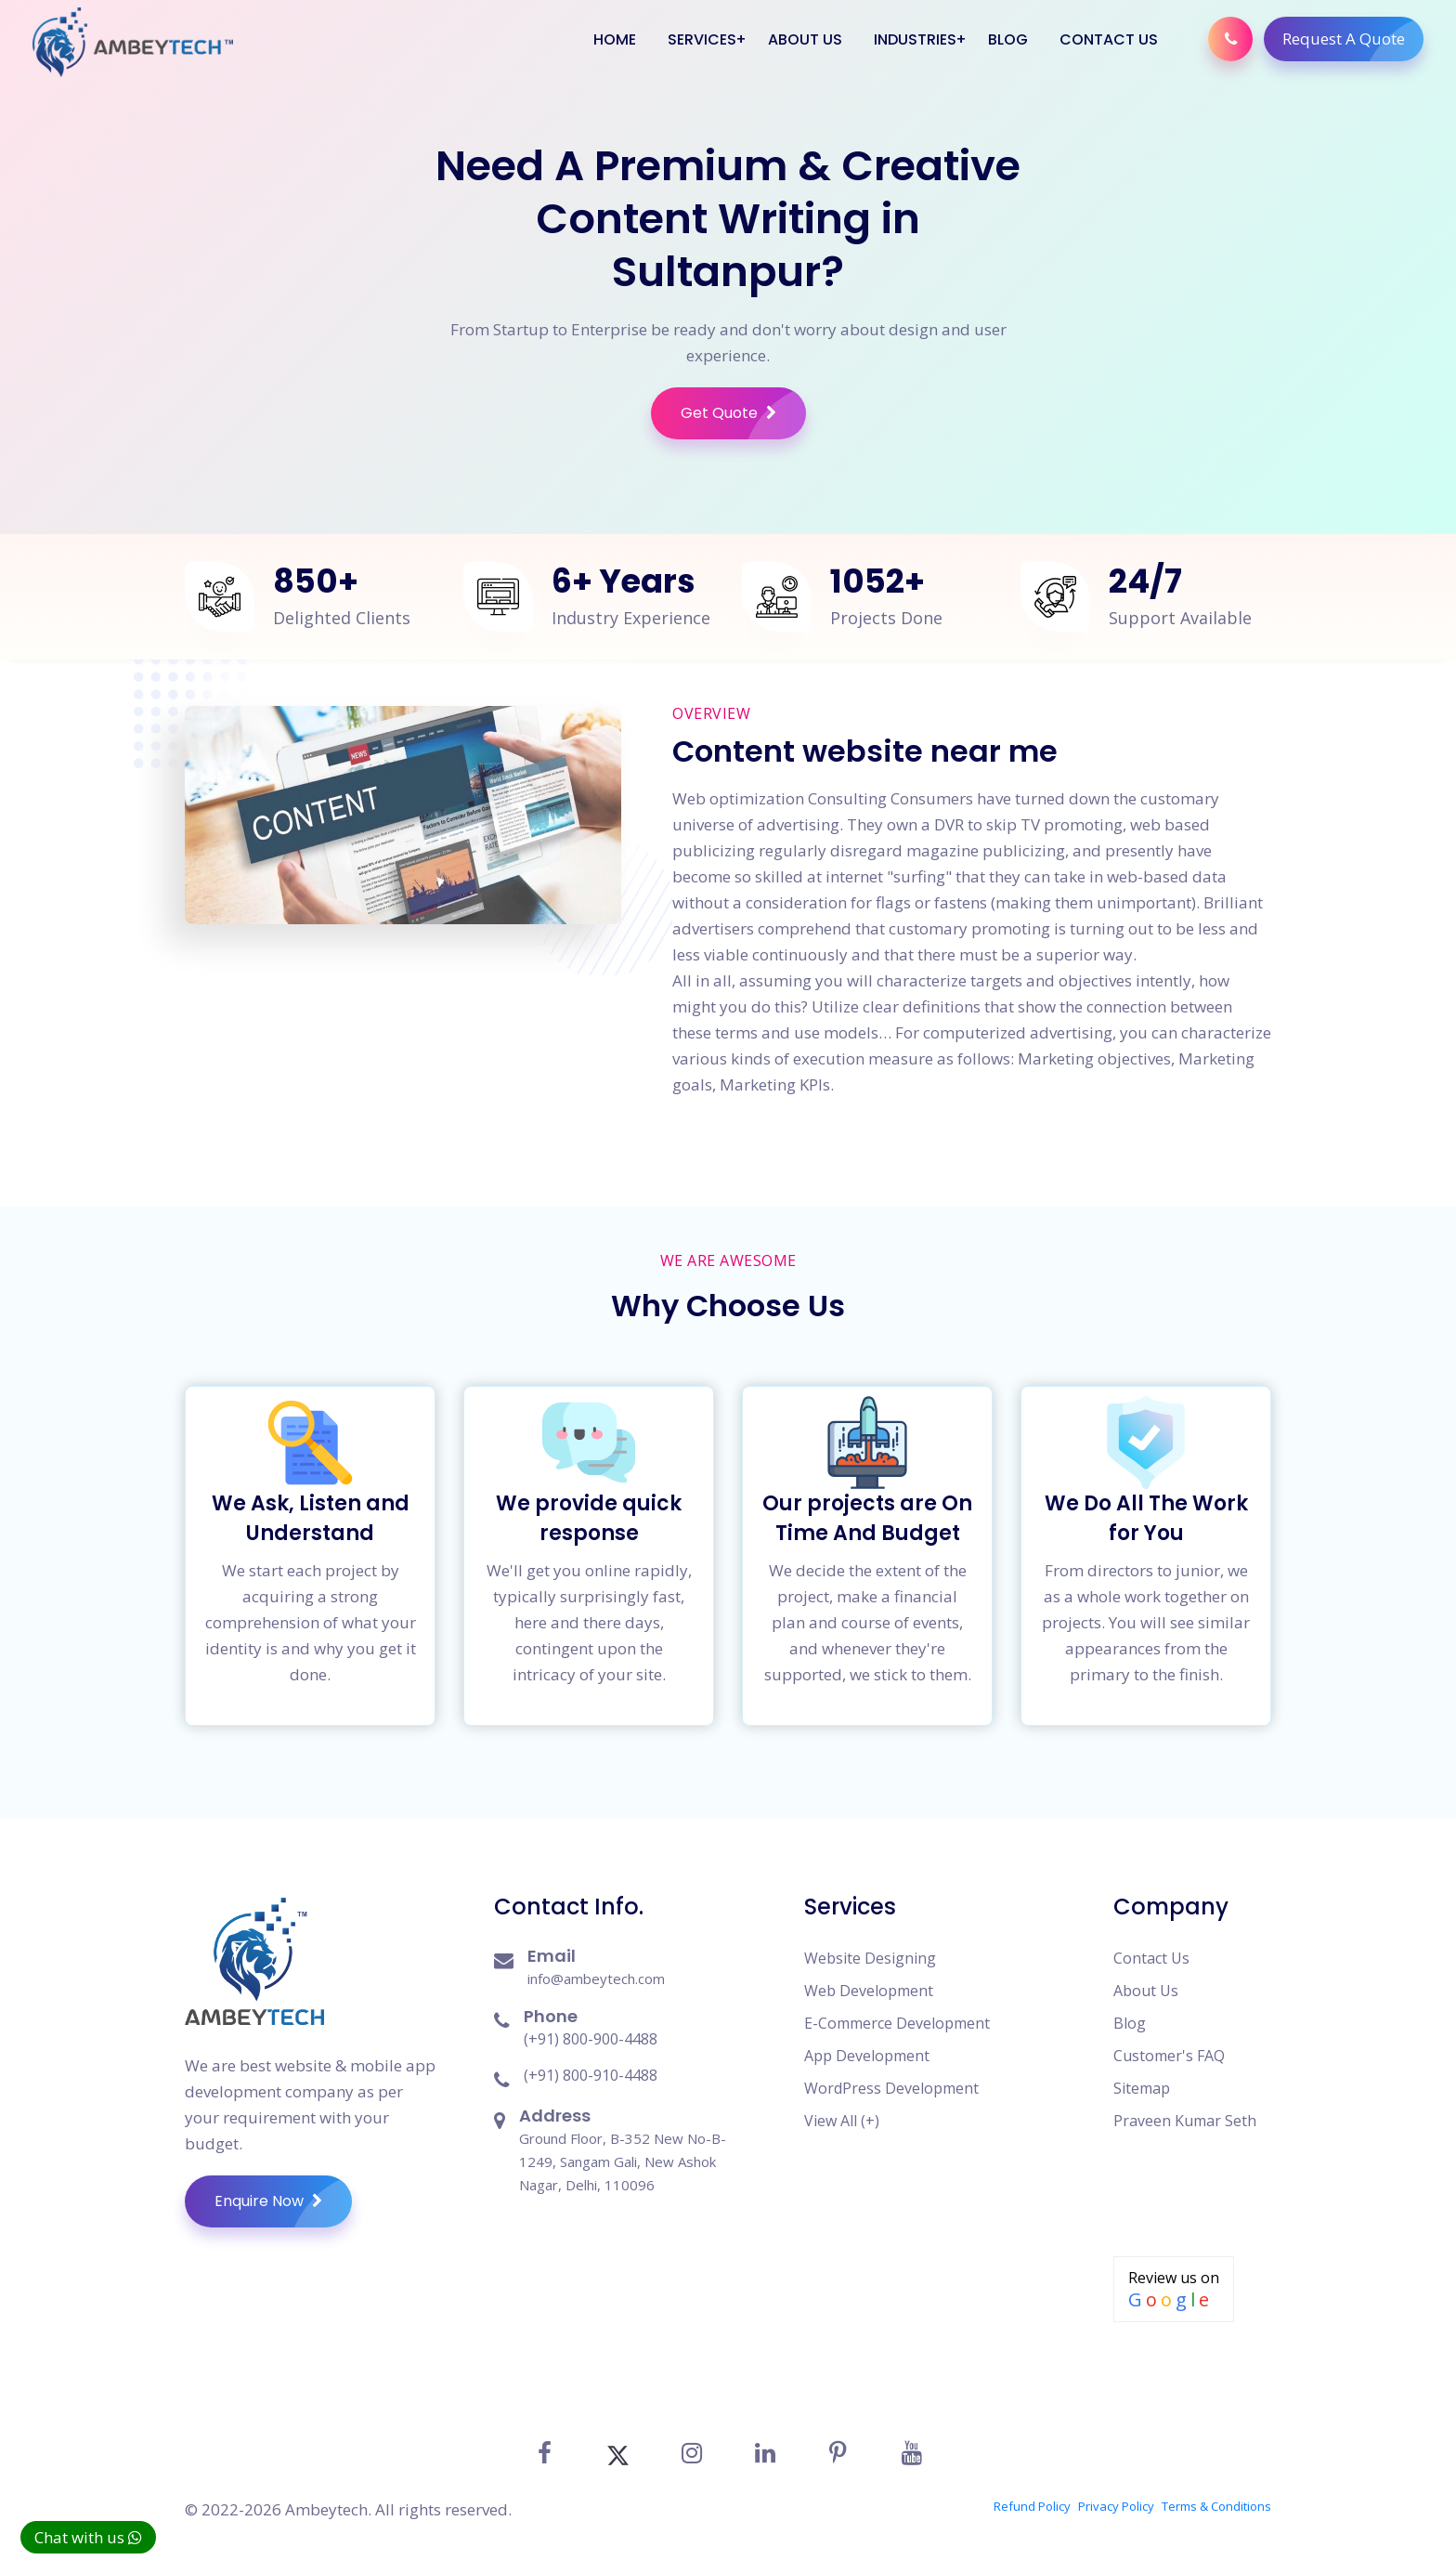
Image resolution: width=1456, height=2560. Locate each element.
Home (614, 39)
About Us (805, 39)
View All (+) (841, 2120)
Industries (915, 39)
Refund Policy (1032, 2506)
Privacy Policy (1116, 2506)
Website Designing (870, 1958)
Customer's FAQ (1169, 2055)
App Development (867, 2055)
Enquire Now (283, 2201)
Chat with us (88, 2537)
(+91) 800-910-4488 (590, 2075)
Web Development (868, 1990)
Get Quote (743, 413)
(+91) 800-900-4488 (590, 2039)
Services (702, 39)
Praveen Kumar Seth (1184, 2120)
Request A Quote (1353, 39)
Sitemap (1141, 2088)
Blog (1008, 39)
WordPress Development (891, 2088)
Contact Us (1109, 39)
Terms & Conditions (1216, 2506)
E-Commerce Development (897, 2023)
